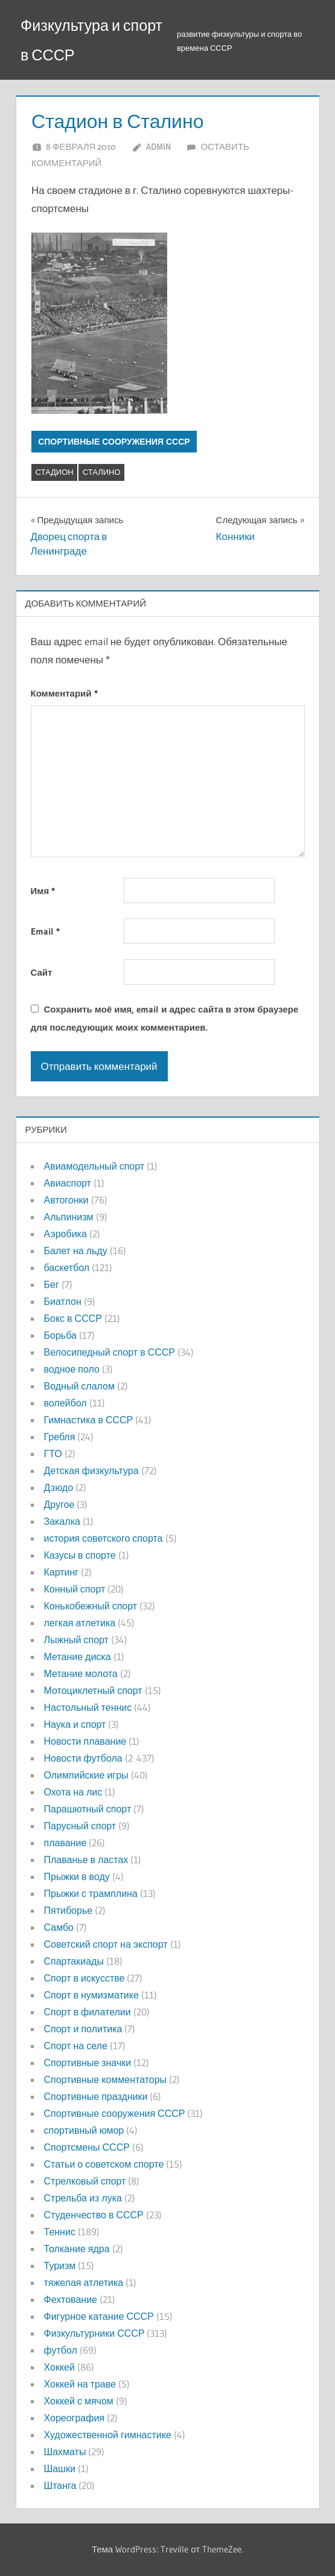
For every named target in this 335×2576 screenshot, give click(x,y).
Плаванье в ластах (86, 1859)
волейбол (65, 1403)
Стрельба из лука (83, 2198)
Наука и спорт (75, 1724)
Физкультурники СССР (94, 2333)
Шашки (59, 2468)
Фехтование (70, 2299)
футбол (60, 2350)
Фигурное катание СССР (99, 2316)
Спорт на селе (75, 2046)
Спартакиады (74, 1961)
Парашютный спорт (88, 1809)
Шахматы (65, 2452)
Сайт (42, 972)
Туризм (60, 2265)
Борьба (60, 1335)
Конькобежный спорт (91, 1606)
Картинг (61, 1572)
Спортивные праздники (96, 2096)
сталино (102, 472)
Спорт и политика (83, 2029)
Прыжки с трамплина (91, 1893)
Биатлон (62, 1301)
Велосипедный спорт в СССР (109, 1352)
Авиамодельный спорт (94, 1166)
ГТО (53, 1453)
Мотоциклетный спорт (93, 1690)
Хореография (74, 2418)
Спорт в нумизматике (91, 1995)
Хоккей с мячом (78, 2401)
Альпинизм (69, 1217)
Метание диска (77, 1656)
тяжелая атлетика (84, 2282)
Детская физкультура (91, 1470)
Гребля (59, 1437)
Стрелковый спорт (85, 2181)
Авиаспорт (67, 1183)
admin (158, 146)
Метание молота (81, 1673)
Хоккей (59, 2367)
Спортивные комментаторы (105, 2079)
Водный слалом (79, 1386)
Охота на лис (73, 1792)
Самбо (59, 1927)
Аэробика (65, 1234)
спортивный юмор (84, 2130)
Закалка (62, 1521)
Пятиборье (68, 1910)
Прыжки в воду (77, 1876)
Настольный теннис (88, 1707)
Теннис (59, 2232)
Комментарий (64, 693)
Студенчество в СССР (94, 2215)
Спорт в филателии (87, 2012)
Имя (43, 891)
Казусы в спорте (80, 1555)
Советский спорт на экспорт (106, 1944)
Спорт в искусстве (84, 1978)
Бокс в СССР (73, 1318)
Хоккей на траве (80, 2384)
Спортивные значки (88, 2062)
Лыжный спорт (76, 1640)
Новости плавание (85, 1741)
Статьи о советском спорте (104, 2164)
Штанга (60, 2485)
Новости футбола (83, 1758)
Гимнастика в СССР (88, 1420)
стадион (55, 472)
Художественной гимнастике (107, 2435)
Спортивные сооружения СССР (114, 441)
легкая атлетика (80, 1623)
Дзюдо (59, 1487)
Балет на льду (75, 1251)
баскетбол (67, 1267)
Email (45, 931)
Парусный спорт (80, 1826)
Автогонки (66, 1200)
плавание (65, 1843)
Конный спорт (75, 1589)
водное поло (72, 1369)
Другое (59, 1504)
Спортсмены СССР (87, 2147)
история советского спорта (103, 1538)
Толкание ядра (77, 2249)
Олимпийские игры (86, 1775)
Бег (51, 1284)
